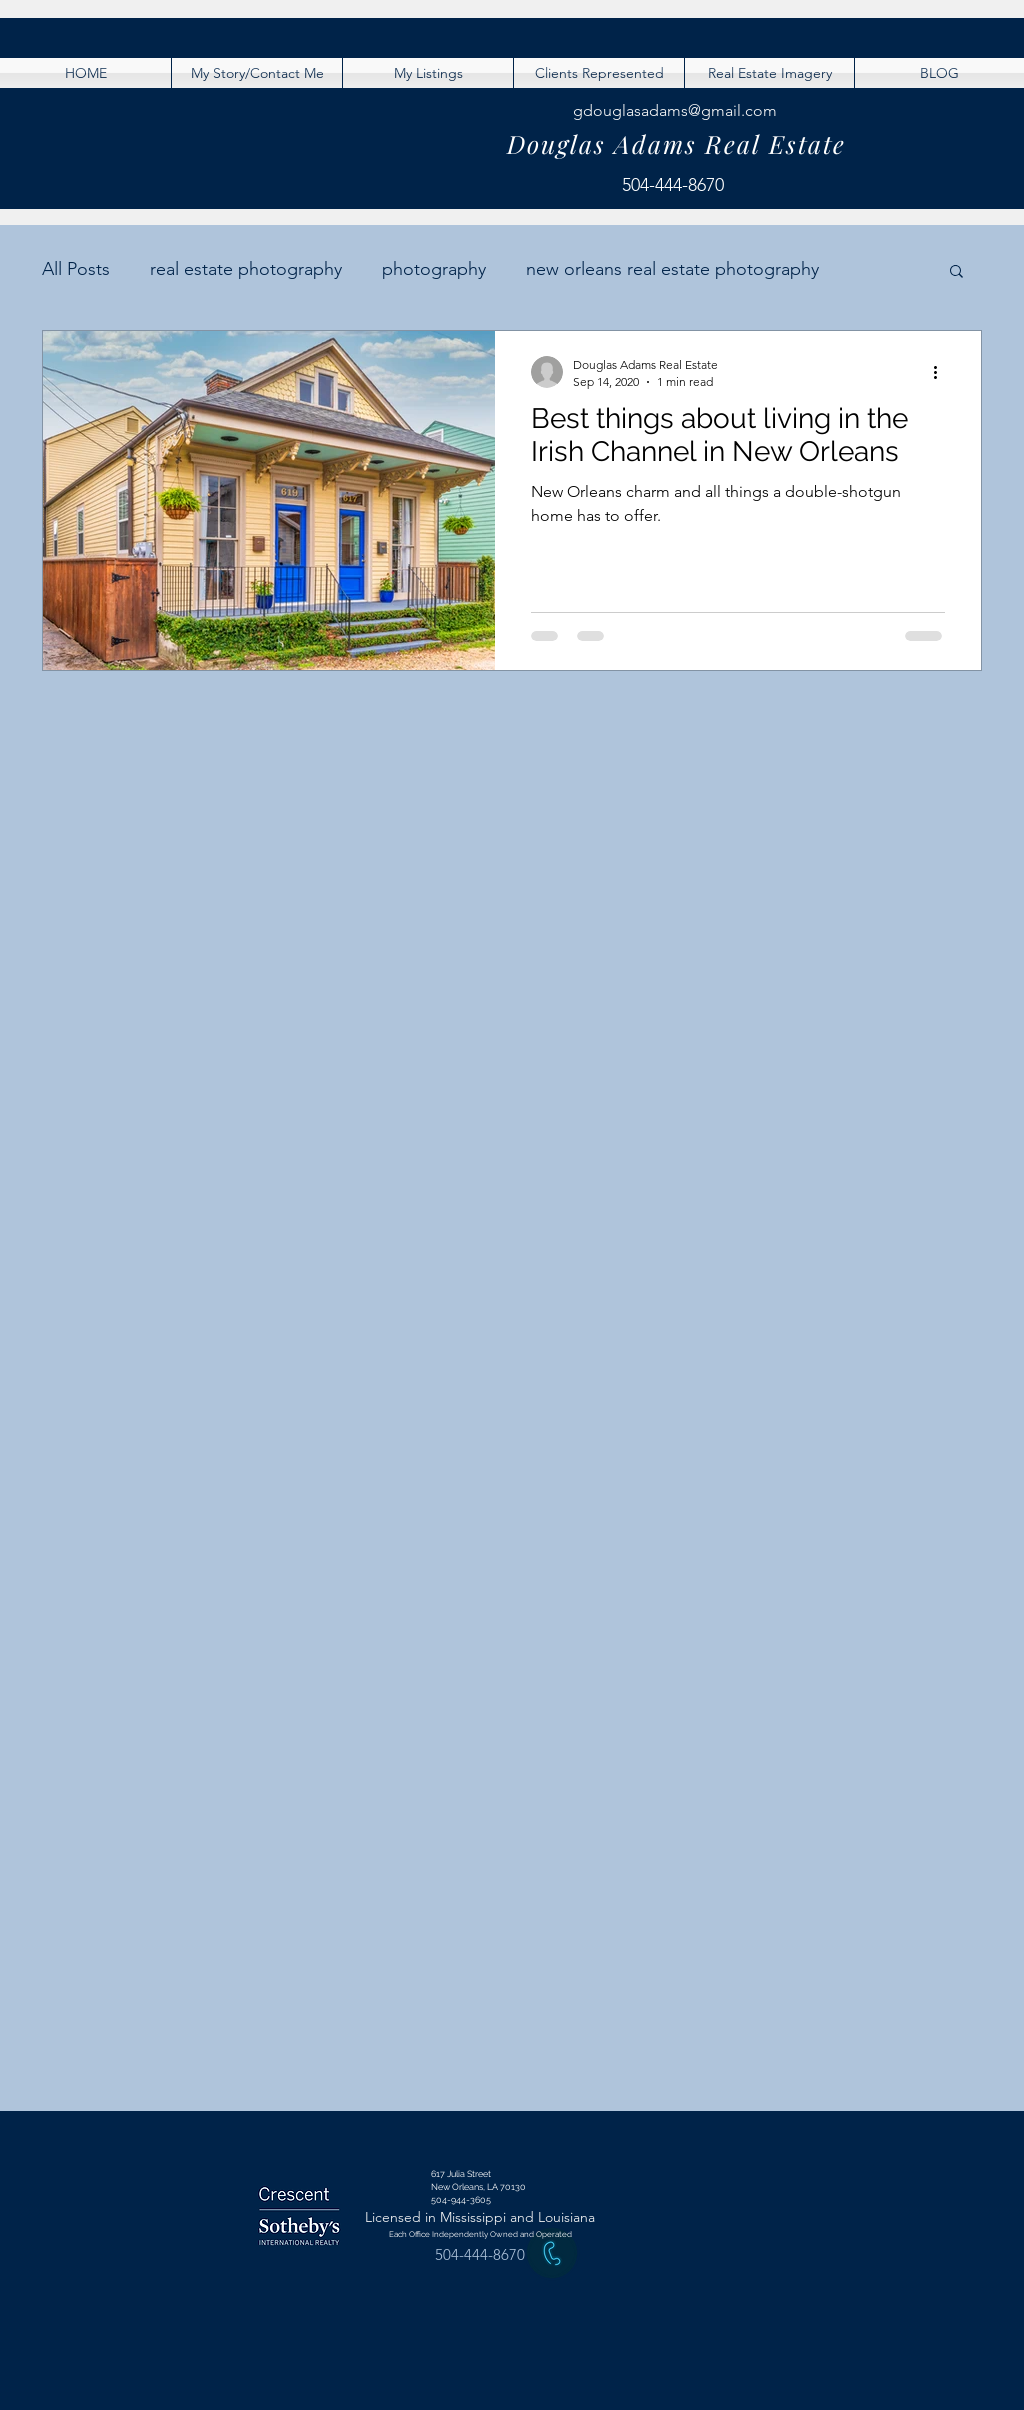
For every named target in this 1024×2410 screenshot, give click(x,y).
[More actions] (942, 372)
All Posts (76, 269)
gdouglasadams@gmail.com (675, 110)
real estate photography (246, 269)
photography (434, 269)
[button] (956, 272)
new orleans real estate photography (672, 269)
